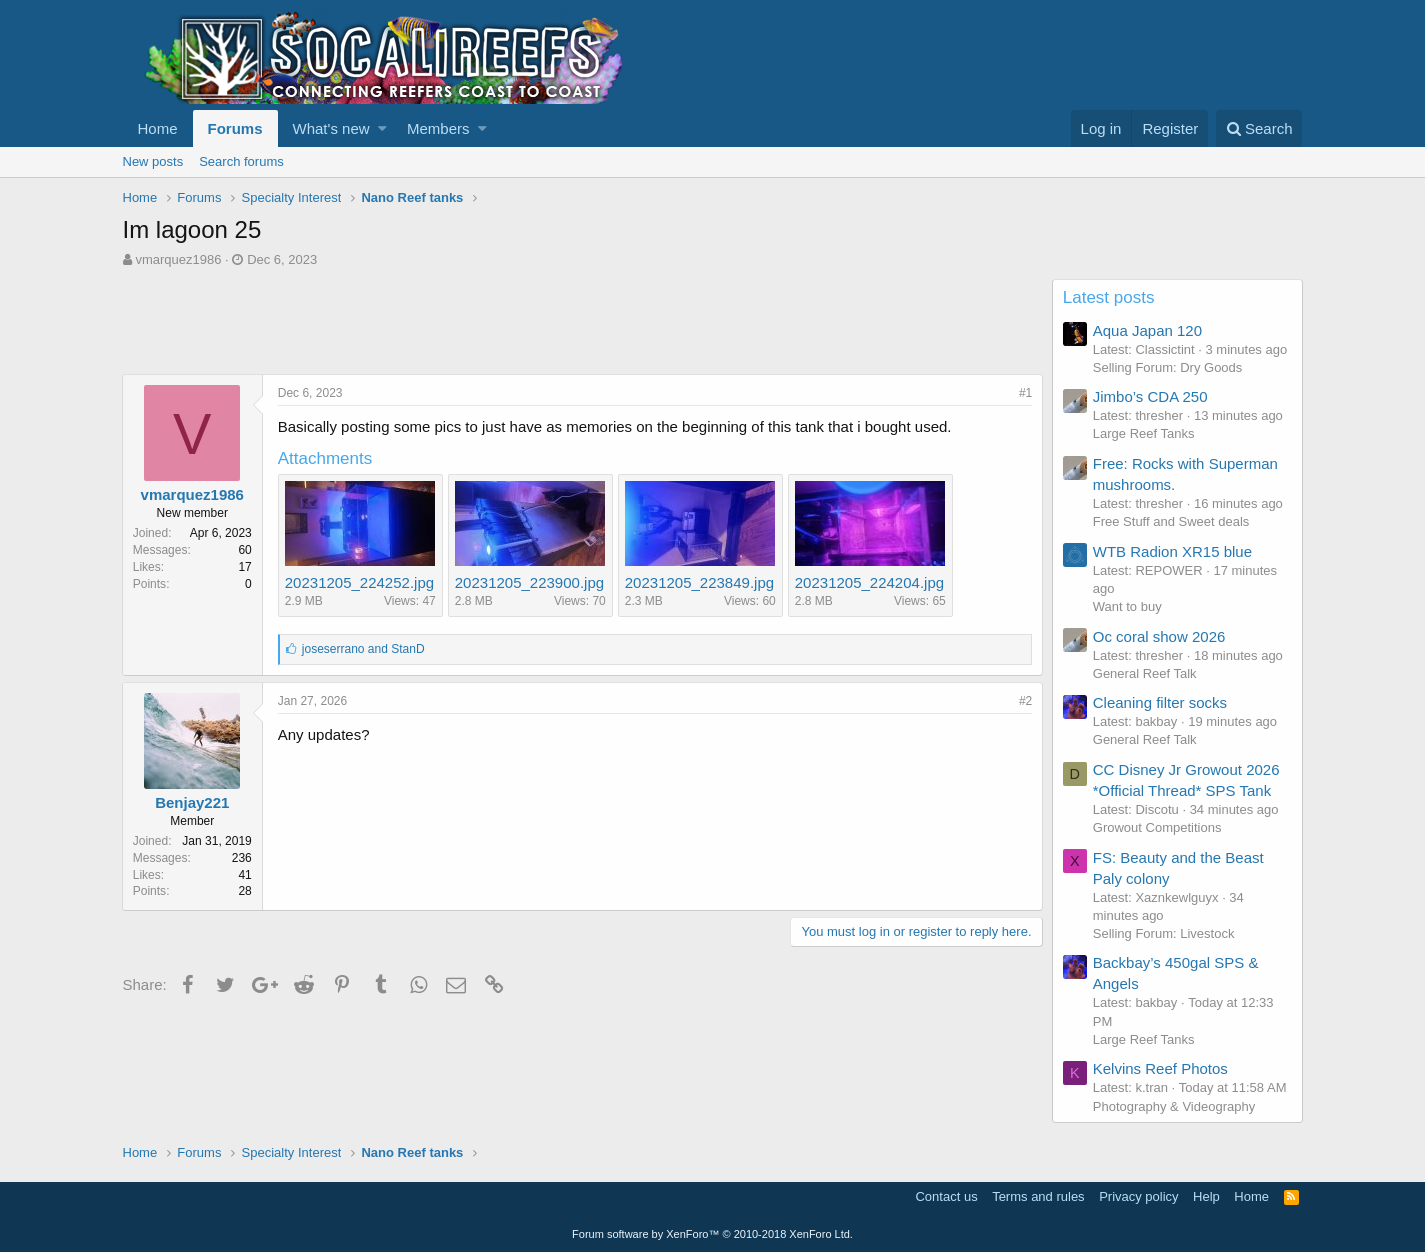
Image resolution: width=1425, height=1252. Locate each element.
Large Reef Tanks (1145, 433)
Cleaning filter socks (1161, 702)
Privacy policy (1138, 1196)
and (364, 649)
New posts (153, 161)
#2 (1024, 701)
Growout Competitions (1158, 827)
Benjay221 (193, 802)
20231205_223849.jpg (700, 582)
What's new (331, 128)
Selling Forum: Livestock (1165, 933)
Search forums (241, 161)
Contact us (946, 1196)
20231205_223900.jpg (530, 582)
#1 (1024, 393)
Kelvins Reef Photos (1161, 1068)
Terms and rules (1038, 1196)
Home (158, 128)
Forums (235, 128)
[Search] (1259, 128)
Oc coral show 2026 (1160, 636)
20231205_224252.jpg (360, 582)
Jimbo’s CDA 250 (1151, 396)
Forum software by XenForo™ (712, 1234)
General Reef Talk (1146, 673)
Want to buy (1128, 606)
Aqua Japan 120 (1148, 330)
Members (438, 128)
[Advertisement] (487, 324)
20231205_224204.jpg (870, 582)
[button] (382, 128)
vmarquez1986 (178, 259)
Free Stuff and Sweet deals (1172, 521)
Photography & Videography (1175, 1106)
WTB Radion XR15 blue (1173, 551)
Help (1206, 1196)
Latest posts (1110, 297)
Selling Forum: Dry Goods (1169, 367)
